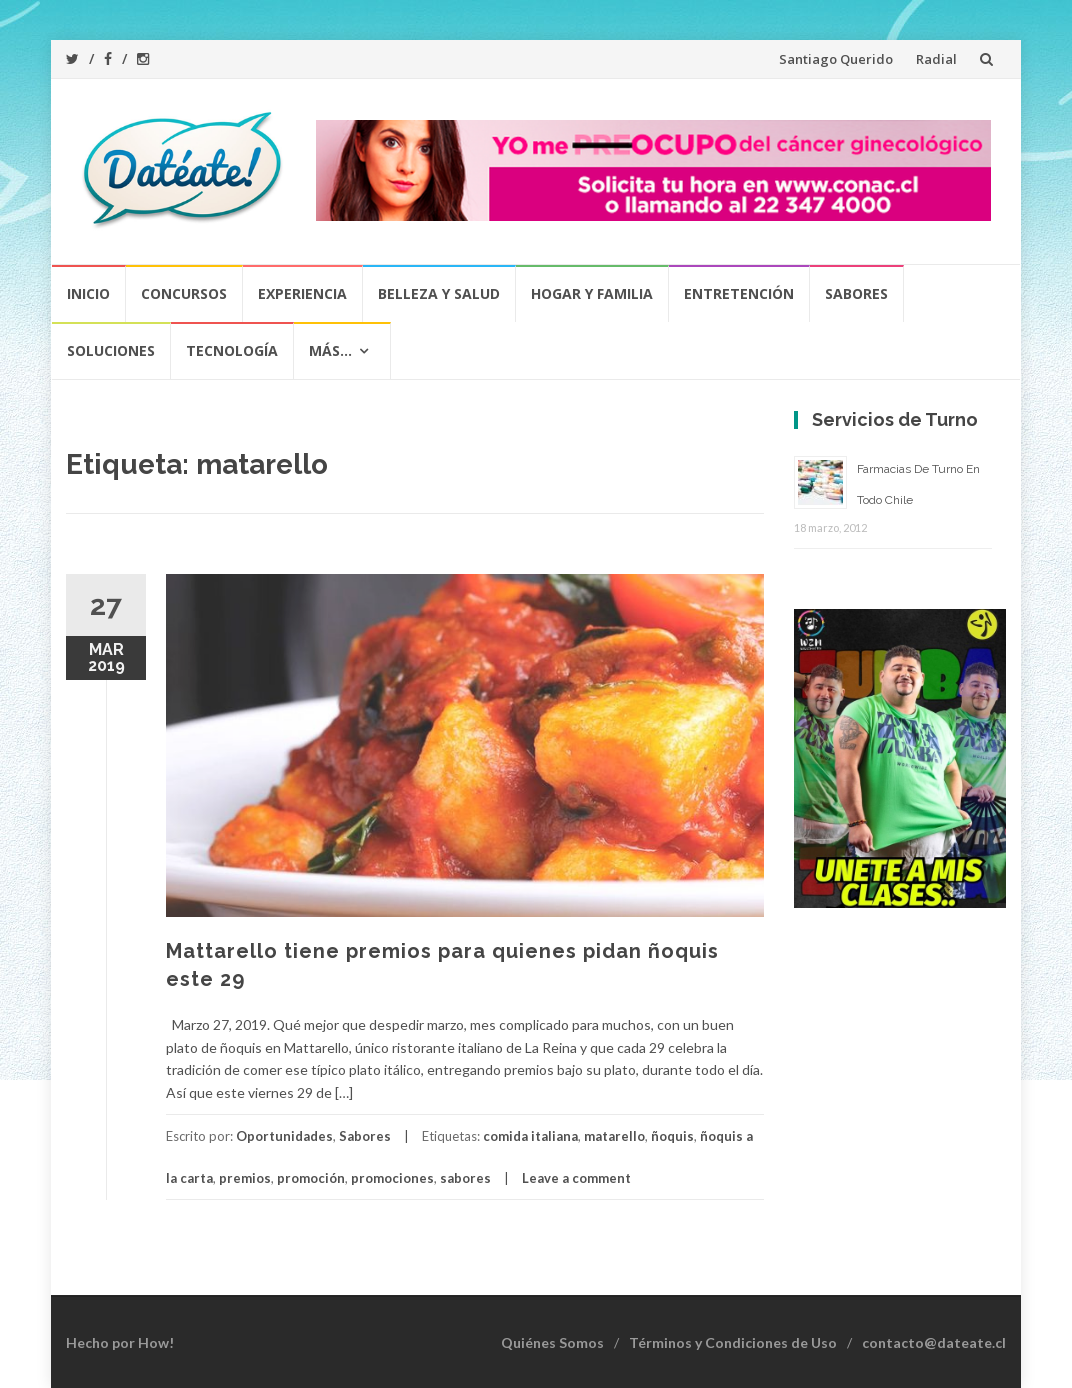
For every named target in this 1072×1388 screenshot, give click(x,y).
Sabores (856, 293)
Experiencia (302, 293)
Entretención (739, 293)
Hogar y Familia (592, 293)
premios (245, 1178)
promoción (311, 1178)
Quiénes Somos (552, 1342)
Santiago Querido (836, 59)
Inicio (88, 293)
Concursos (184, 293)
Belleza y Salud (439, 293)
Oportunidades (284, 1136)
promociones (392, 1178)
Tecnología (232, 350)
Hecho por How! (120, 1342)
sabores (465, 1178)
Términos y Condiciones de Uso (733, 1342)
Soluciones (111, 350)
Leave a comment (576, 1178)
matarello (614, 1136)
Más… (330, 350)
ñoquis (672, 1136)
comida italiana (530, 1136)
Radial (936, 59)
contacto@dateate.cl (934, 1342)
